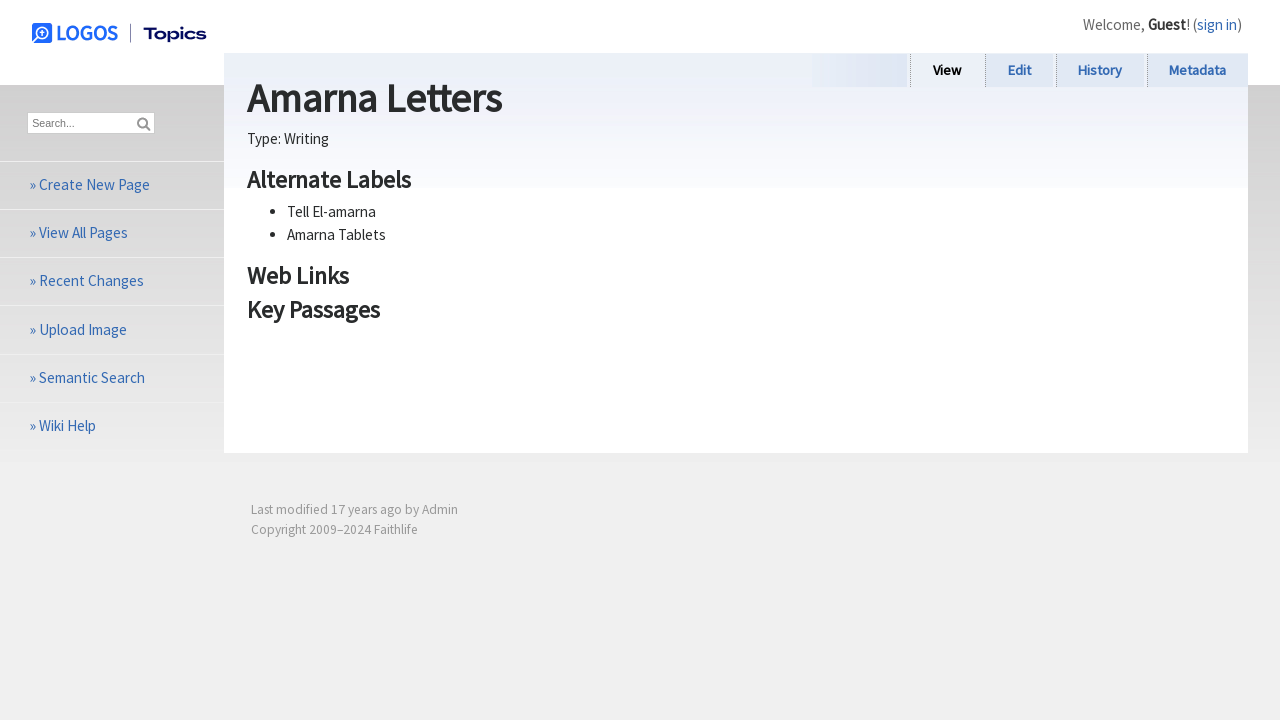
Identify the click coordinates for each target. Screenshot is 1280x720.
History (1100, 70)
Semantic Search (92, 377)
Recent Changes (91, 280)
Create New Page (94, 184)
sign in (1217, 24)
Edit (1019, 70)
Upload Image (83, 329)
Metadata (1197, 70)
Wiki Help (67, 425)
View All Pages (83, 232)
